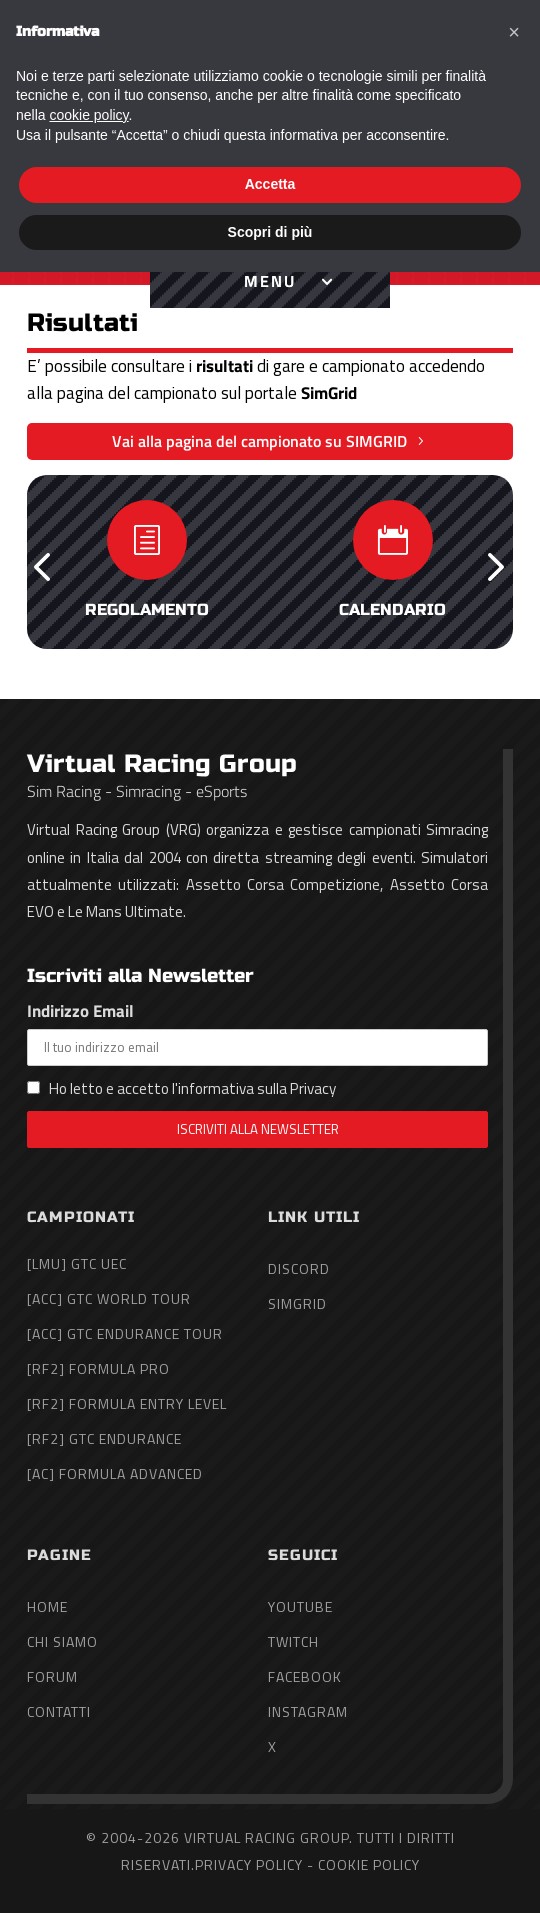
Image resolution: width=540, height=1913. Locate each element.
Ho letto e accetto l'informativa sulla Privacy (192, 1088)
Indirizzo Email (257, 1032)
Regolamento (147, 609)
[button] (42, 565)
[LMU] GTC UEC (77, 1263)
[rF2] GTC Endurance (104, 1438)
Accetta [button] (270, 1825)
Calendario (392, 609)
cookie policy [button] (88, 1756)
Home (47, 1606)
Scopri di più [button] (270, 1872)
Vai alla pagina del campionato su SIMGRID (259, 441)
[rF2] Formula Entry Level (127, 1403)
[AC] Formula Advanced (115, 1473)
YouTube (300, 1606)
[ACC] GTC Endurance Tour (125, 1333)
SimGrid (297, 1303)
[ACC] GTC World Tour (109, 1298)
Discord (299, 1268)
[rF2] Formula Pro (98, 1368)
